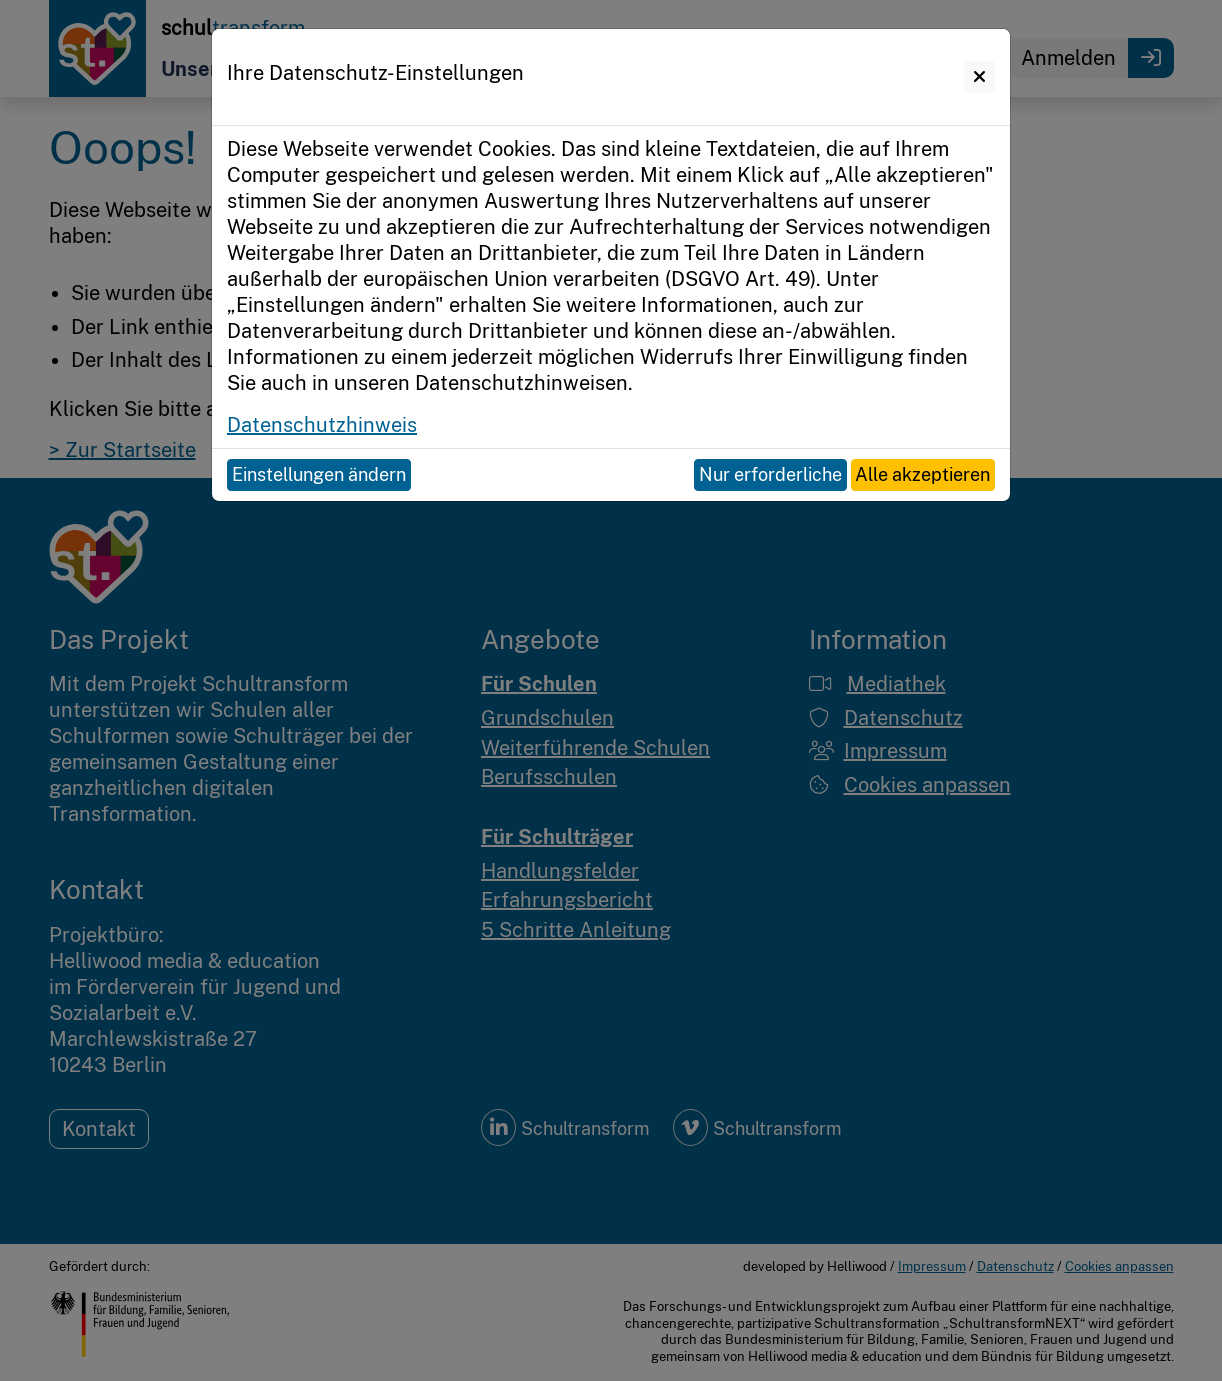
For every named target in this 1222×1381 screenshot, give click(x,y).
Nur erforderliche (770, 474)
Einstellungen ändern (319, 474)
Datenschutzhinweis (322, 425)
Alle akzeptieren (922, 474)
